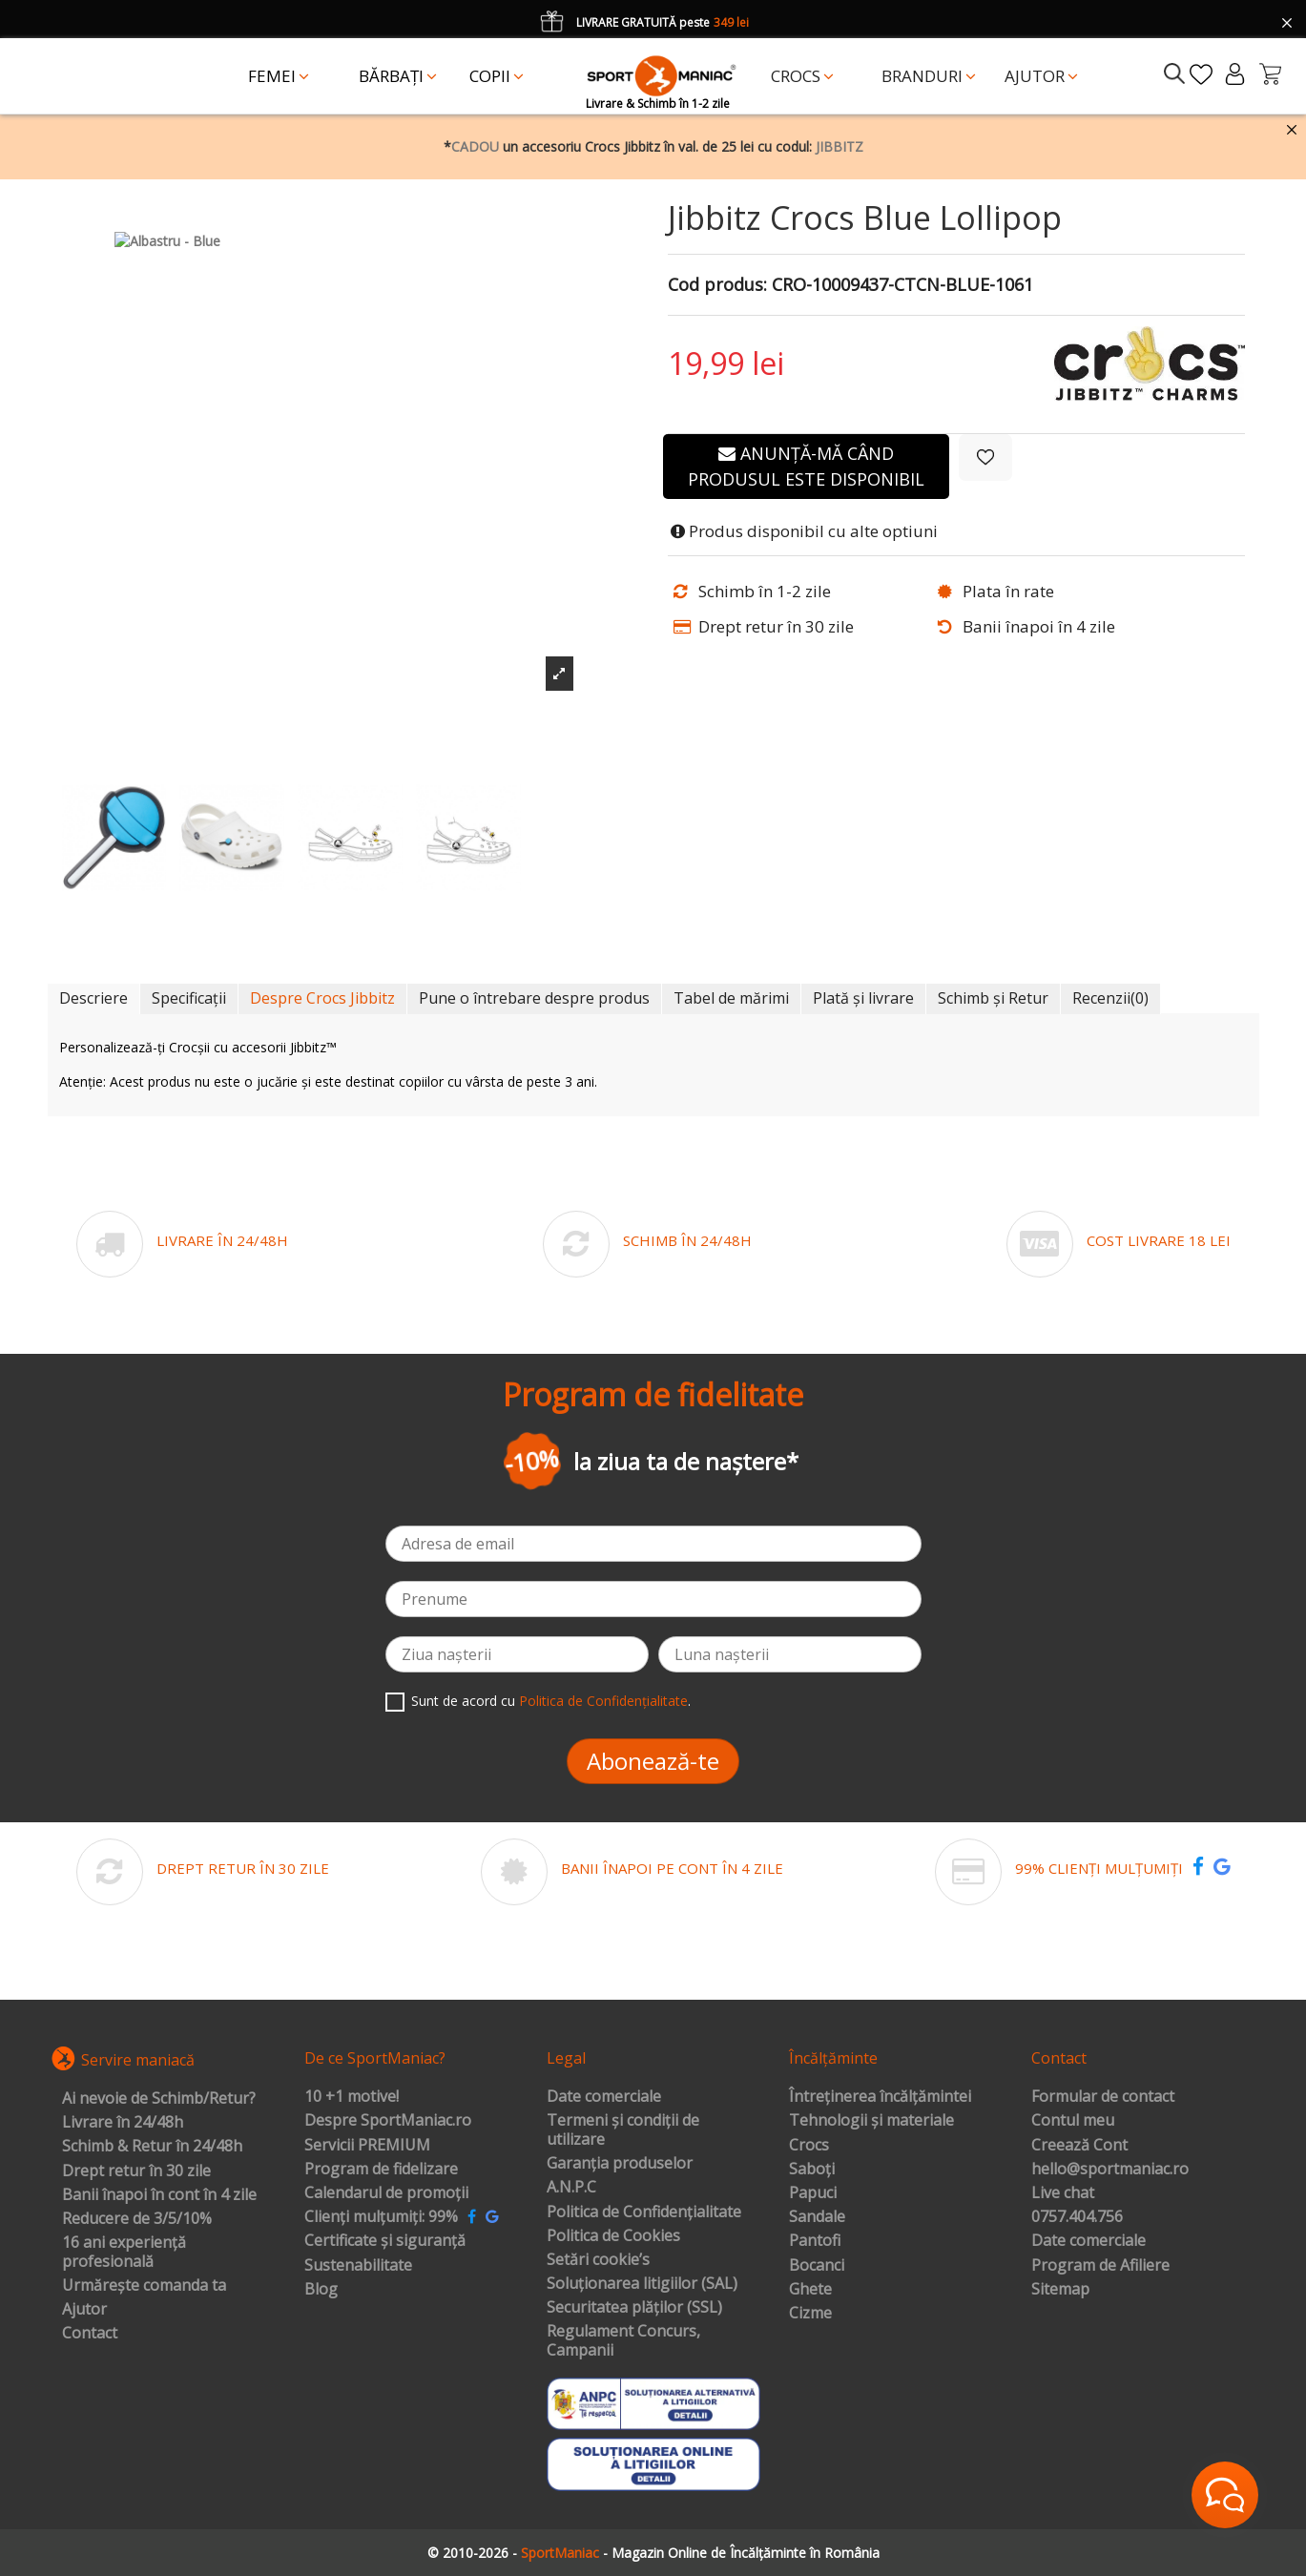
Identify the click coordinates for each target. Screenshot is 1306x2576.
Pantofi (814, 2241)
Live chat (1062, 2193)
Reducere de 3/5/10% (137, 2219)
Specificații (189, 997)
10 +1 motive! (351, 2097)
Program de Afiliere (1100, 2265)
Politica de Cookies (613, 2236)
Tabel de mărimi (731, 997)
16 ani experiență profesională (124, 2252)
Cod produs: (717, 285)
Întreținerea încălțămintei (880, 2097)
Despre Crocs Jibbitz (322, 997)
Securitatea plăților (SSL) (634, 2307)
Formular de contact (1102, 2097)
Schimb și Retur (993, 997)
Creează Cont (1079, 2145)
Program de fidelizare (381, 2169)
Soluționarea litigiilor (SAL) (642, 2284)
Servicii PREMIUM (367, 2145)
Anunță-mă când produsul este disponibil (806, 466)
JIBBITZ (839, 146)
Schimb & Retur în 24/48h (152, 2146)
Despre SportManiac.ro (387, 2120)
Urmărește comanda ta (144, 2286)
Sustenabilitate (358, 2265)
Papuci (813, 2193)
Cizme (810, 2313)
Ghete (810, 2289)
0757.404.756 (1077, 2217)
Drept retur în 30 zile (136, 2171)
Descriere (93, 997)
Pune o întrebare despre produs (534, 997)
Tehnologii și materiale (871, 2120)
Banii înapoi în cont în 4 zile (159, 2195)
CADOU (475, 146)
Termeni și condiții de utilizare (623, 2130)
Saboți (812, 2169)
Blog (321, 2289)
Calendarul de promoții (386, 2193)
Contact (89, 2333)
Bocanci (816, 2265)
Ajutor (84, 2309)
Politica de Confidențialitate (603, 1701)
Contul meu (1072, 2120)
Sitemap (1060, 2289)
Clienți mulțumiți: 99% (381, 2217)
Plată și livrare (863, 997)
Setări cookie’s (598, 2260)
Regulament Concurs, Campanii (623, 2340)
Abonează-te (653, 1760)
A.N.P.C (571, 2187)
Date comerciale (604, 2097)
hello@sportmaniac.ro (1110, 2169)
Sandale (817, 2217)
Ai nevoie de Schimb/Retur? (159, 2099)
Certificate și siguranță (385, 2241)
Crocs (809, 2145)
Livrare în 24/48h (122, 2122)
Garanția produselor (620, 2163)
